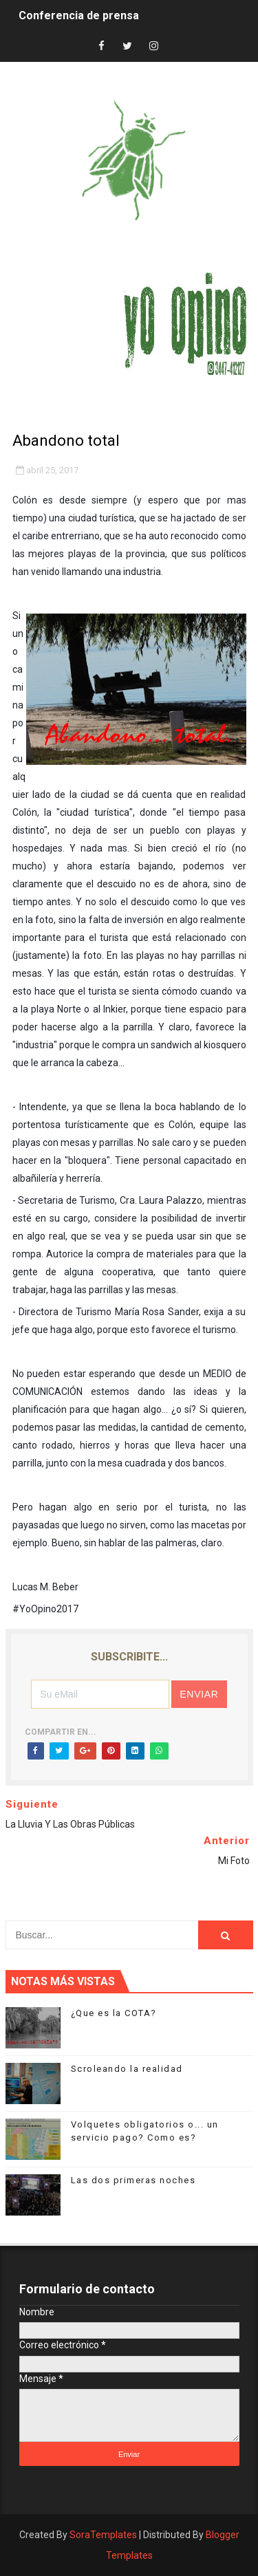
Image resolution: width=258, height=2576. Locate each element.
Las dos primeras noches (133, 2180)
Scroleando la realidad (127, 2069)
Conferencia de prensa (79, 15)
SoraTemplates (103, 2534)
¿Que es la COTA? (114, 2013)
